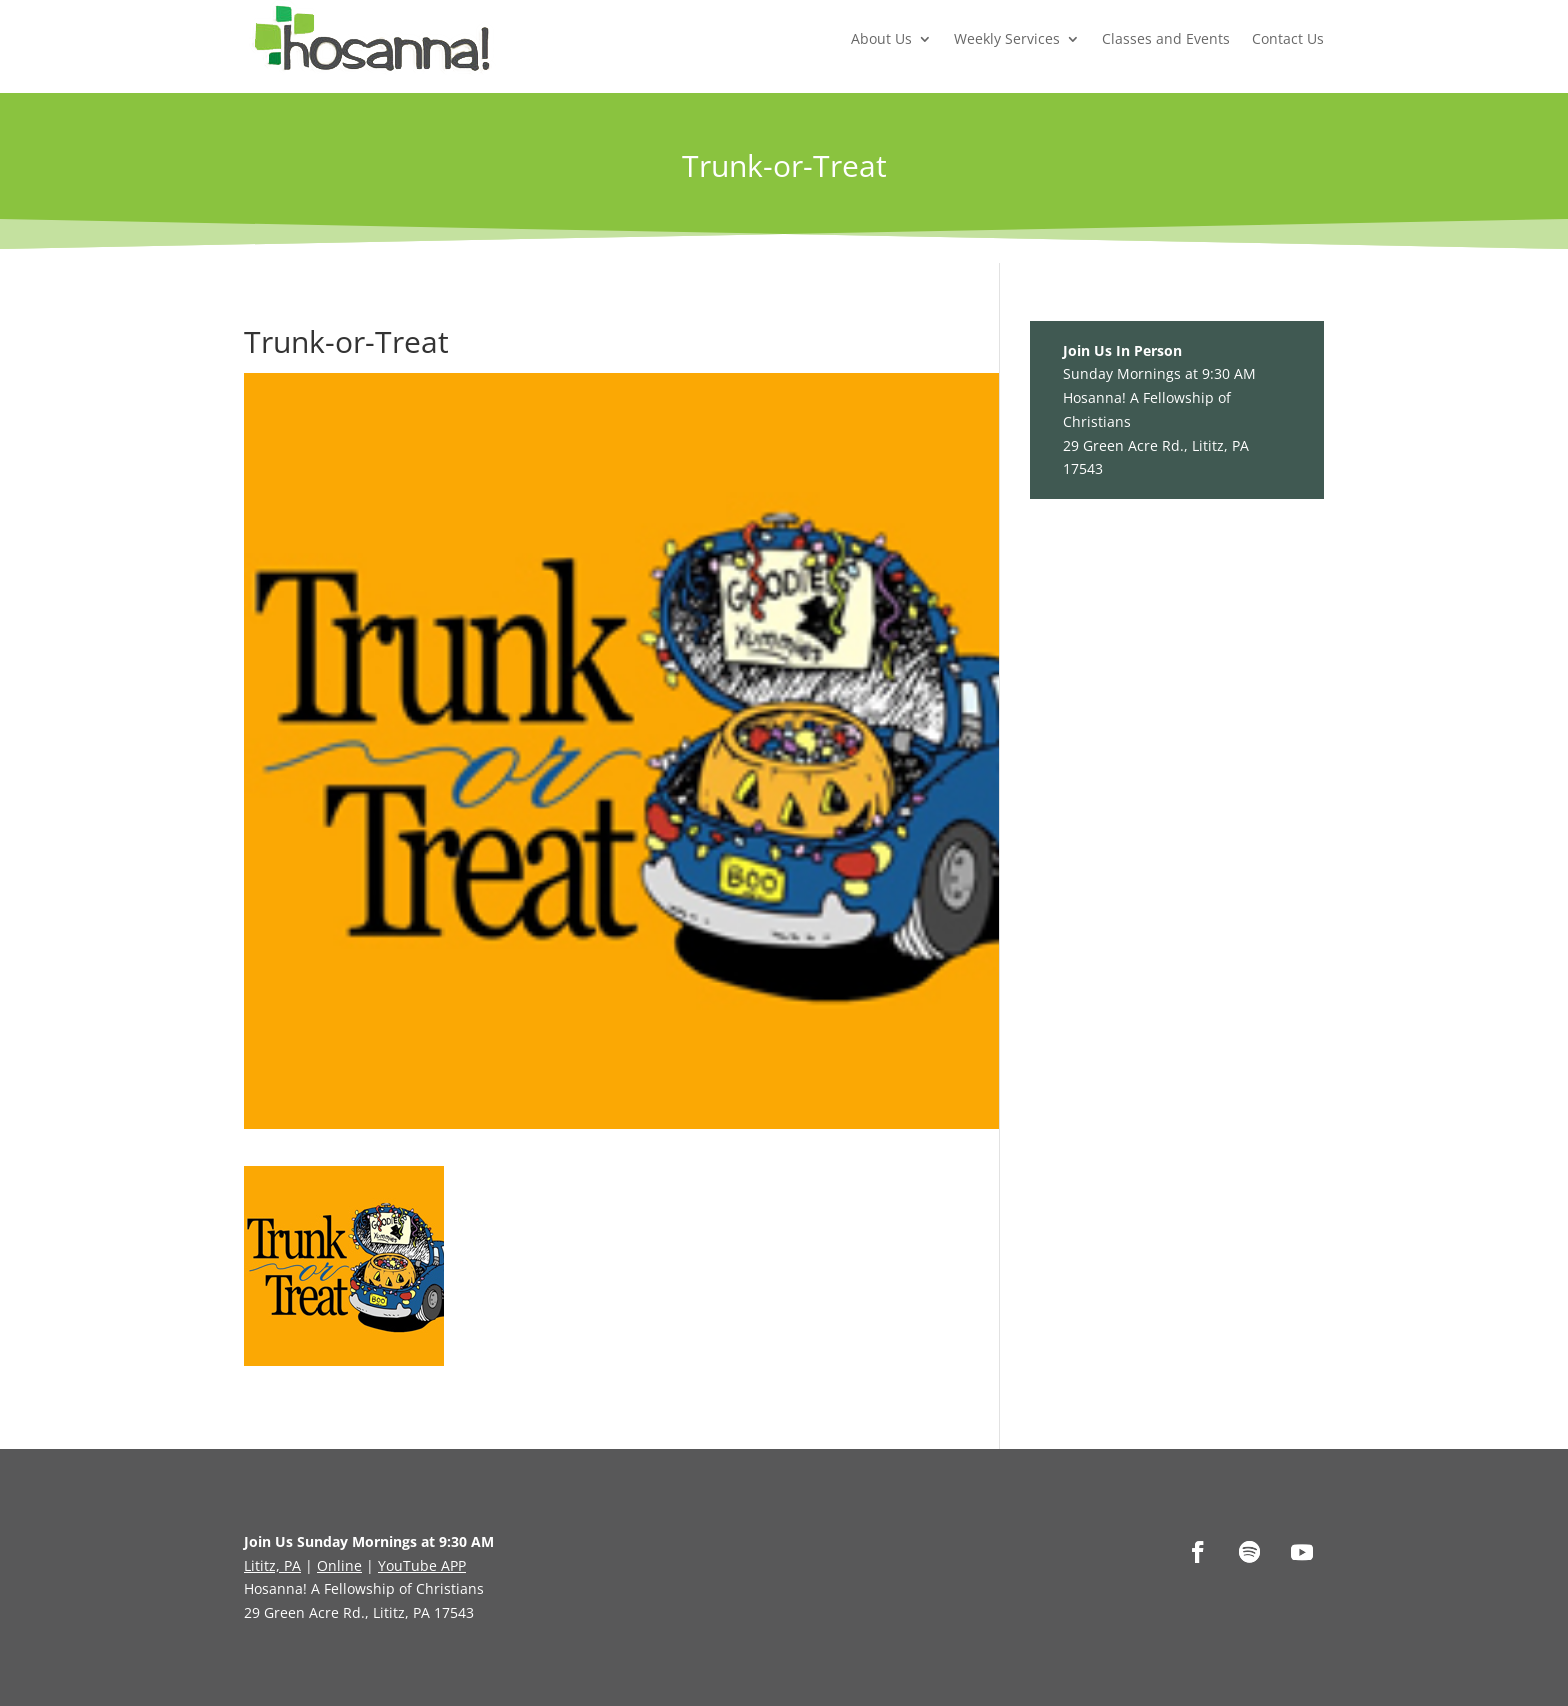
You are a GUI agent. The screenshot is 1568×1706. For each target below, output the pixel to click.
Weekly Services (1007, 38)
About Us (881, 38)
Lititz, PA (272, 1565)
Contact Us (1288, 38)
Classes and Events (1166, 38)
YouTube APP (422, 1565)
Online (339, 1565)
